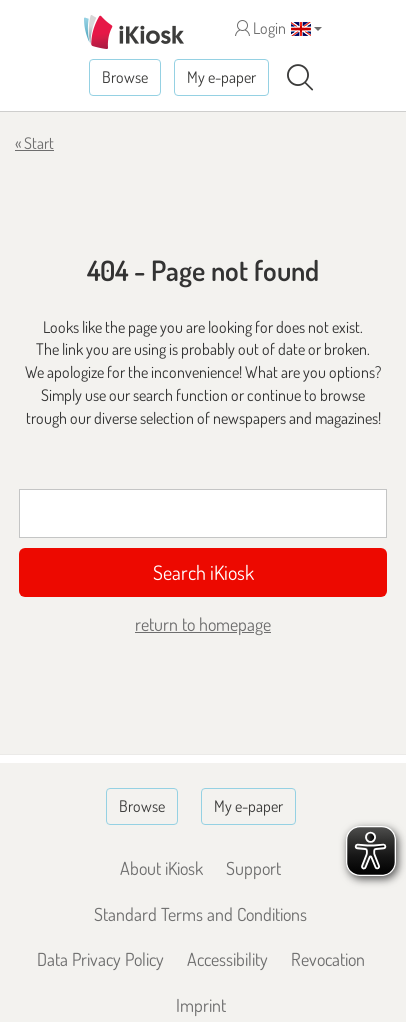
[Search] (300, 78)
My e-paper (221, 77)
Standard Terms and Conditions (200, 914)
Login (260, 28)
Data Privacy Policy (100, 959)
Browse (125, 77)
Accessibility (227, 959)
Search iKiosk (203, 572)
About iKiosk (161, 868)
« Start (34, 143)
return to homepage (203, 624)
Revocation (328, 959)
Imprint (201, 1005)
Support (253, 868)
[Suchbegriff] (203, 513)
